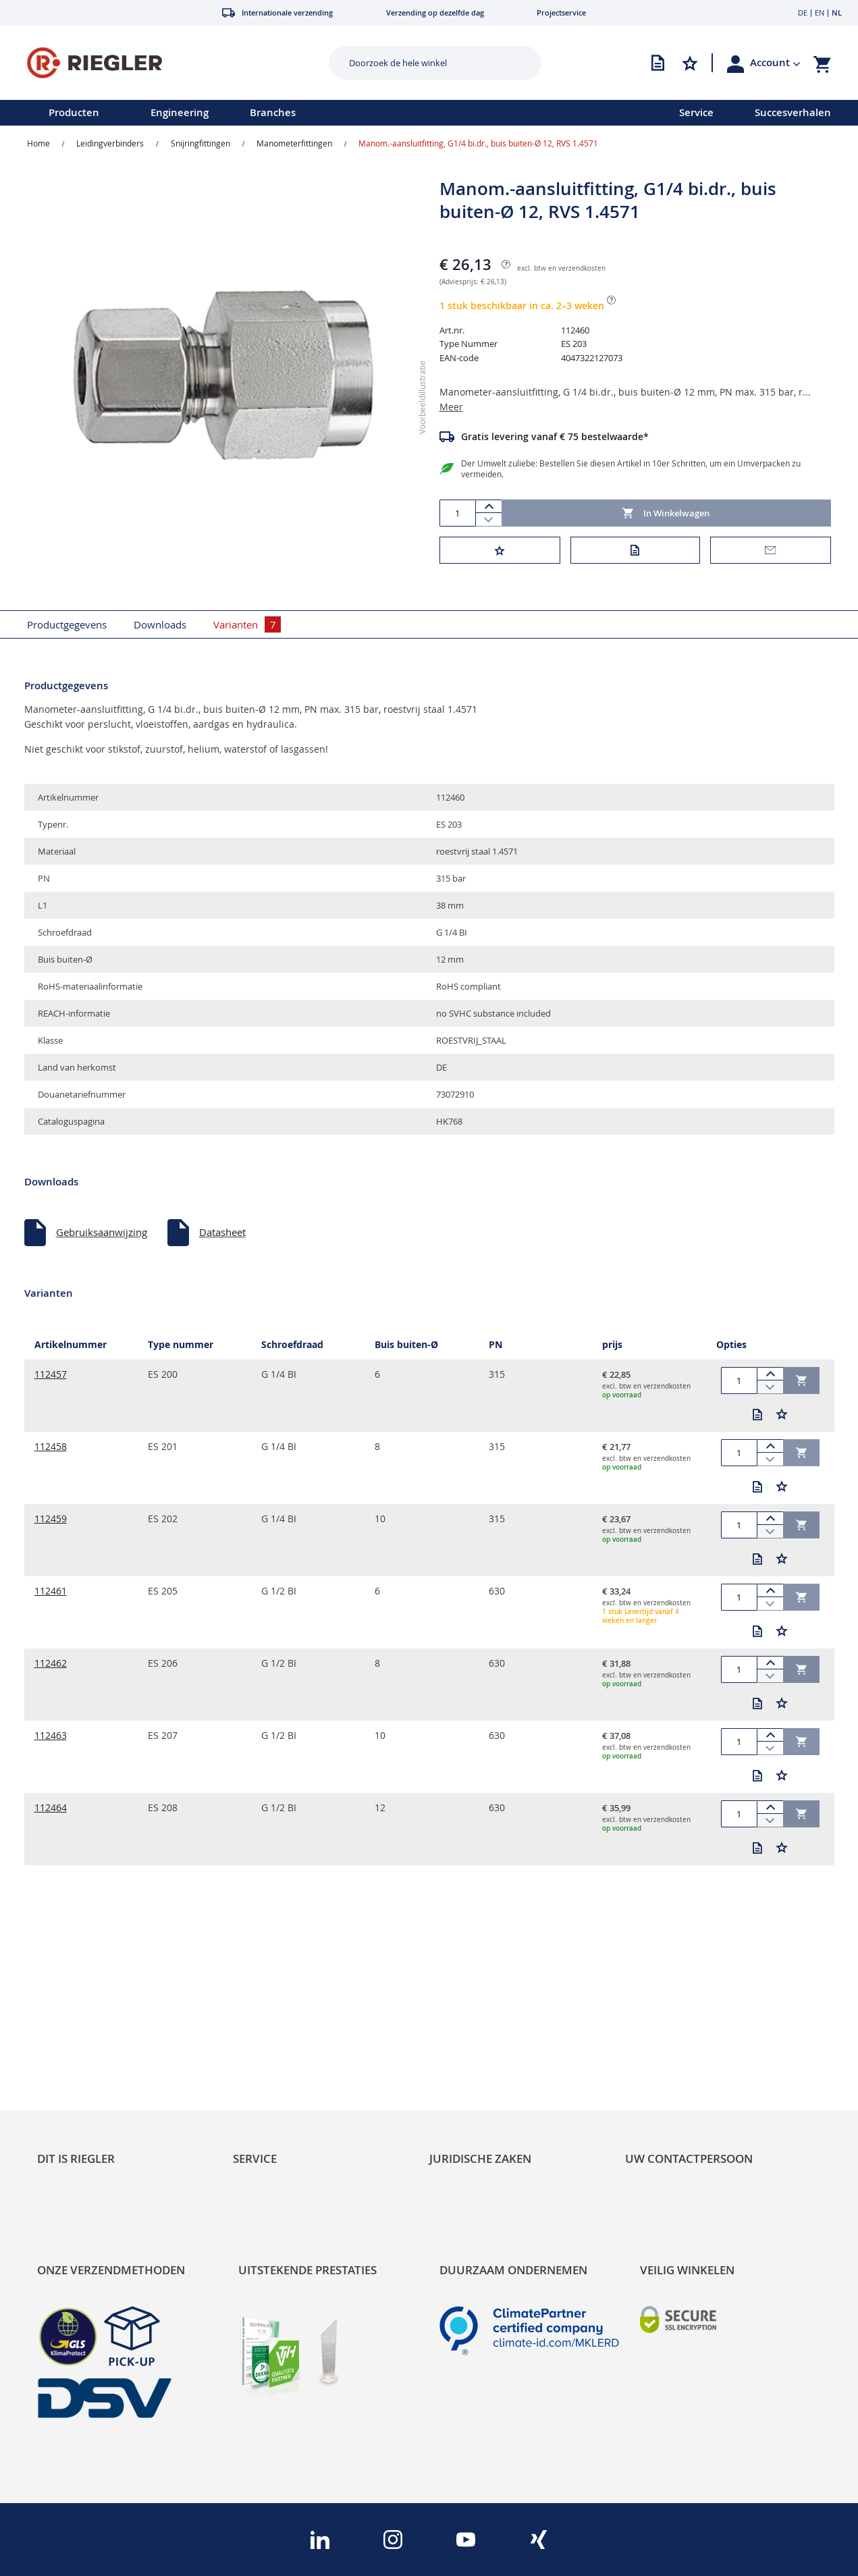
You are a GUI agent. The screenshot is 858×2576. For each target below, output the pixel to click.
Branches (273, 112)
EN (819, 12)
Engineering (180, 112)
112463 (50, 1727)
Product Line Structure (89, 2056)
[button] (775, 63)
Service (696, 112)
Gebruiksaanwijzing (101, 1224)
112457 (50, 1366)
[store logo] (159, 62)
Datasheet (222, 1224)
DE (802, 12)
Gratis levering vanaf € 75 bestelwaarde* (555, 428)
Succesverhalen (793, 112)
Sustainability (68, 2015)
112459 (50, 1510)
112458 (50, 1438)
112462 (50, 1654)
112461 (50, 1582)
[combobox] (424, 62)
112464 (50, 1799)
